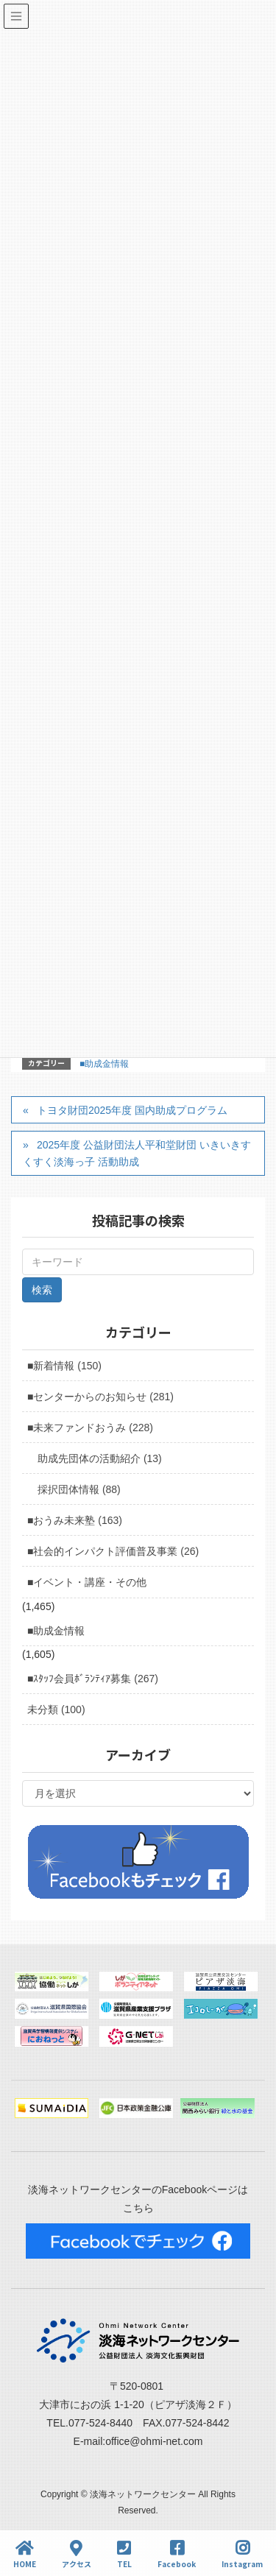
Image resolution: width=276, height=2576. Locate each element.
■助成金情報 (104, 1064)
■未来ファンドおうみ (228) (90, 1427)
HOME (24, 2554)
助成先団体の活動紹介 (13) (100, 1458)
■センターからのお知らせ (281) (100, 1396)
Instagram (242, 2554)
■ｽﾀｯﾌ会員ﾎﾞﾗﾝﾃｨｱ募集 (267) (92, 1678)
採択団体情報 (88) (79, 1489)
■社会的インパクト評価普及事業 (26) (113, 1551)
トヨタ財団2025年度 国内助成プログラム (132, 1110)
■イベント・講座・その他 (86, 1582)
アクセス (76, 2554)
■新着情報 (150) (64, 1366)
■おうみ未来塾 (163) (74, 1520)
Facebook (177, 2554)
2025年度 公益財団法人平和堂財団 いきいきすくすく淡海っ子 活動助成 (137, 1153)
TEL (124, 2554)
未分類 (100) (56, 1709)
